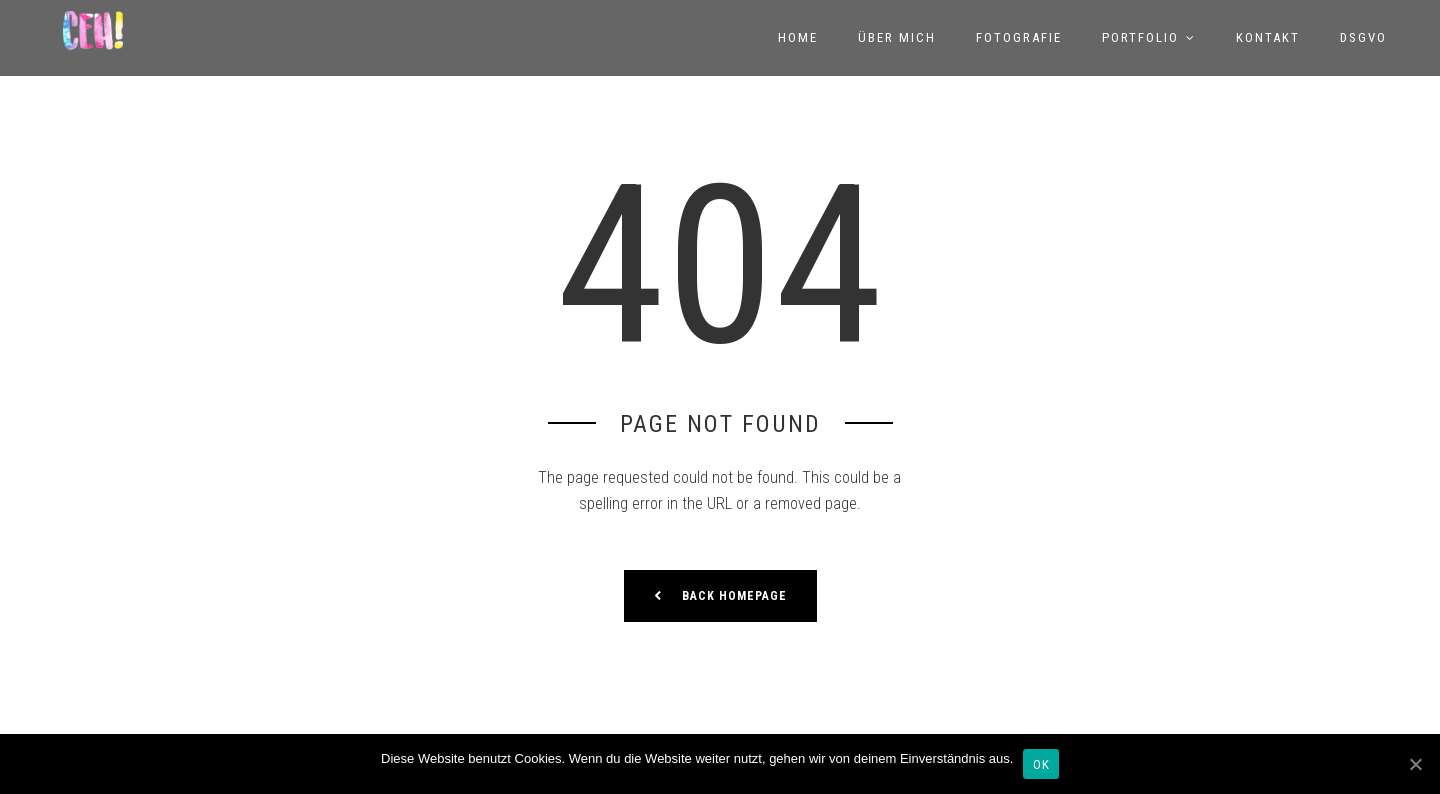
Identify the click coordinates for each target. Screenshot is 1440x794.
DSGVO (1363, 37)
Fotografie (1019, 37)
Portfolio (1140, 37)
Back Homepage (720, 595)
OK (1041, 764)
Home (798, 37)
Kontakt (1268, 37)
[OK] (1415, 764)
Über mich (897, 37)
